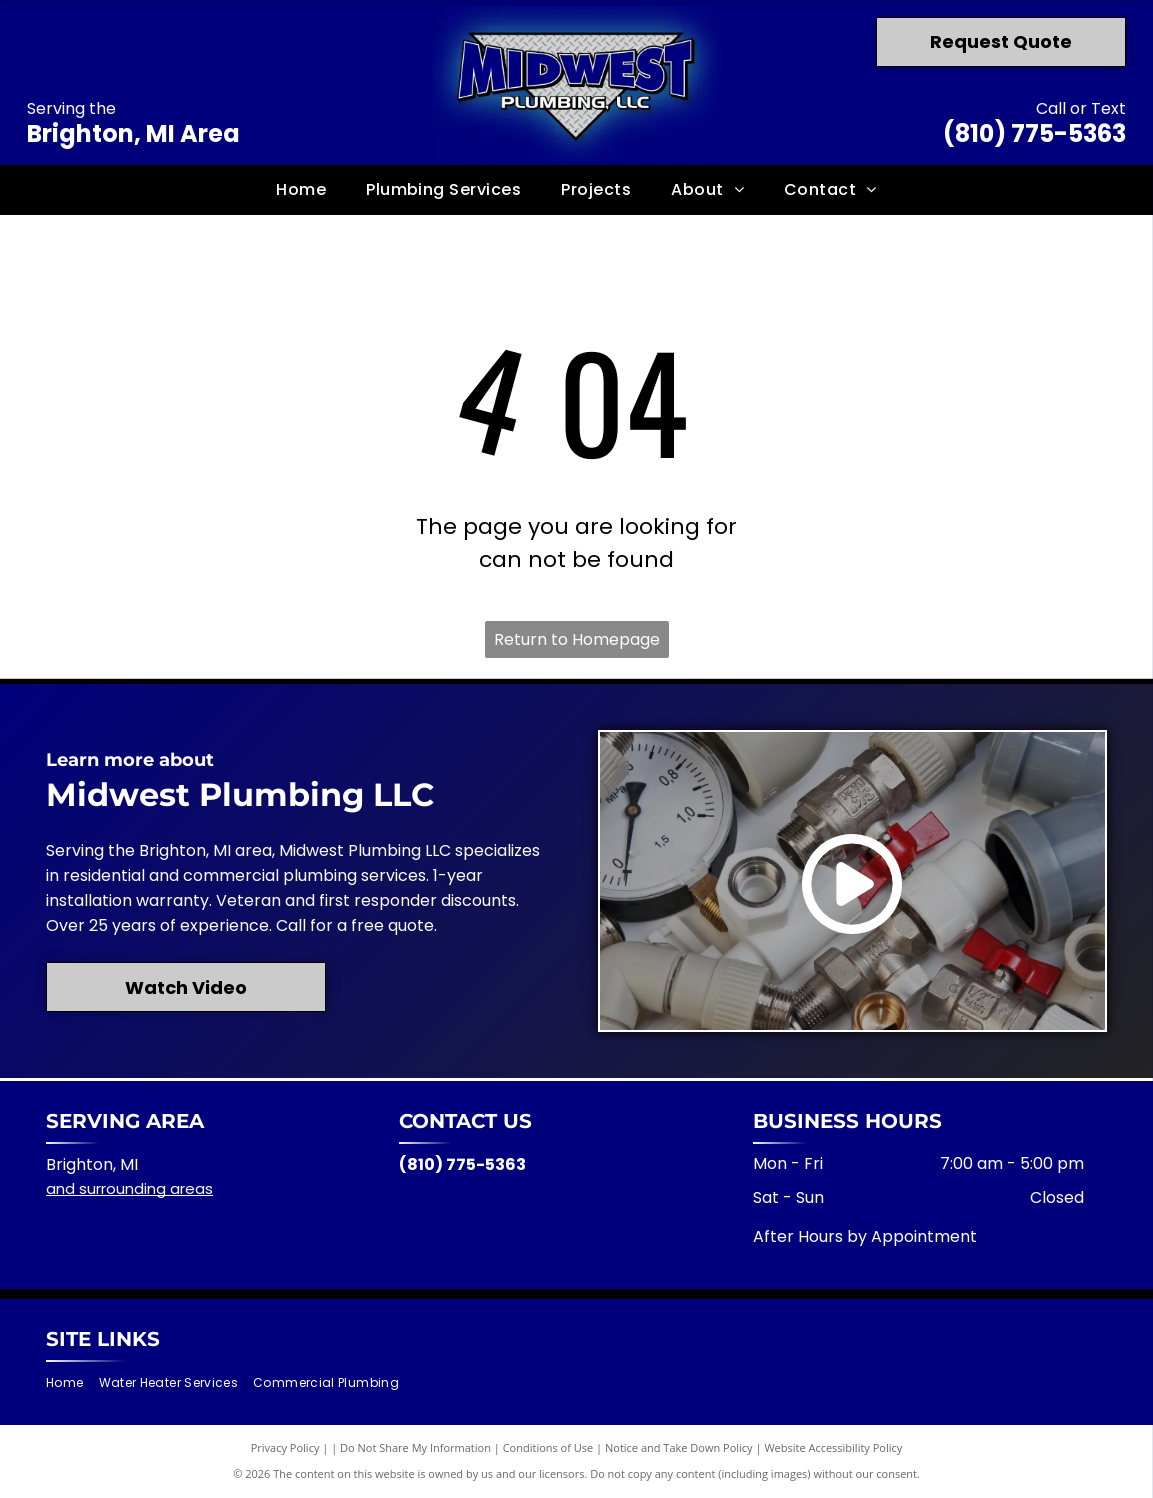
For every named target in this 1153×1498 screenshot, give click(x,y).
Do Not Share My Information (415, 1447)
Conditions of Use (548, 1447)
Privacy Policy (285, 1447)
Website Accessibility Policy (833, 1447)
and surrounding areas (129, 1188)
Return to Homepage (577, 639)
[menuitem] (301, 189)
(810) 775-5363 (1034, 133)
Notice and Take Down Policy (679, 1447)
